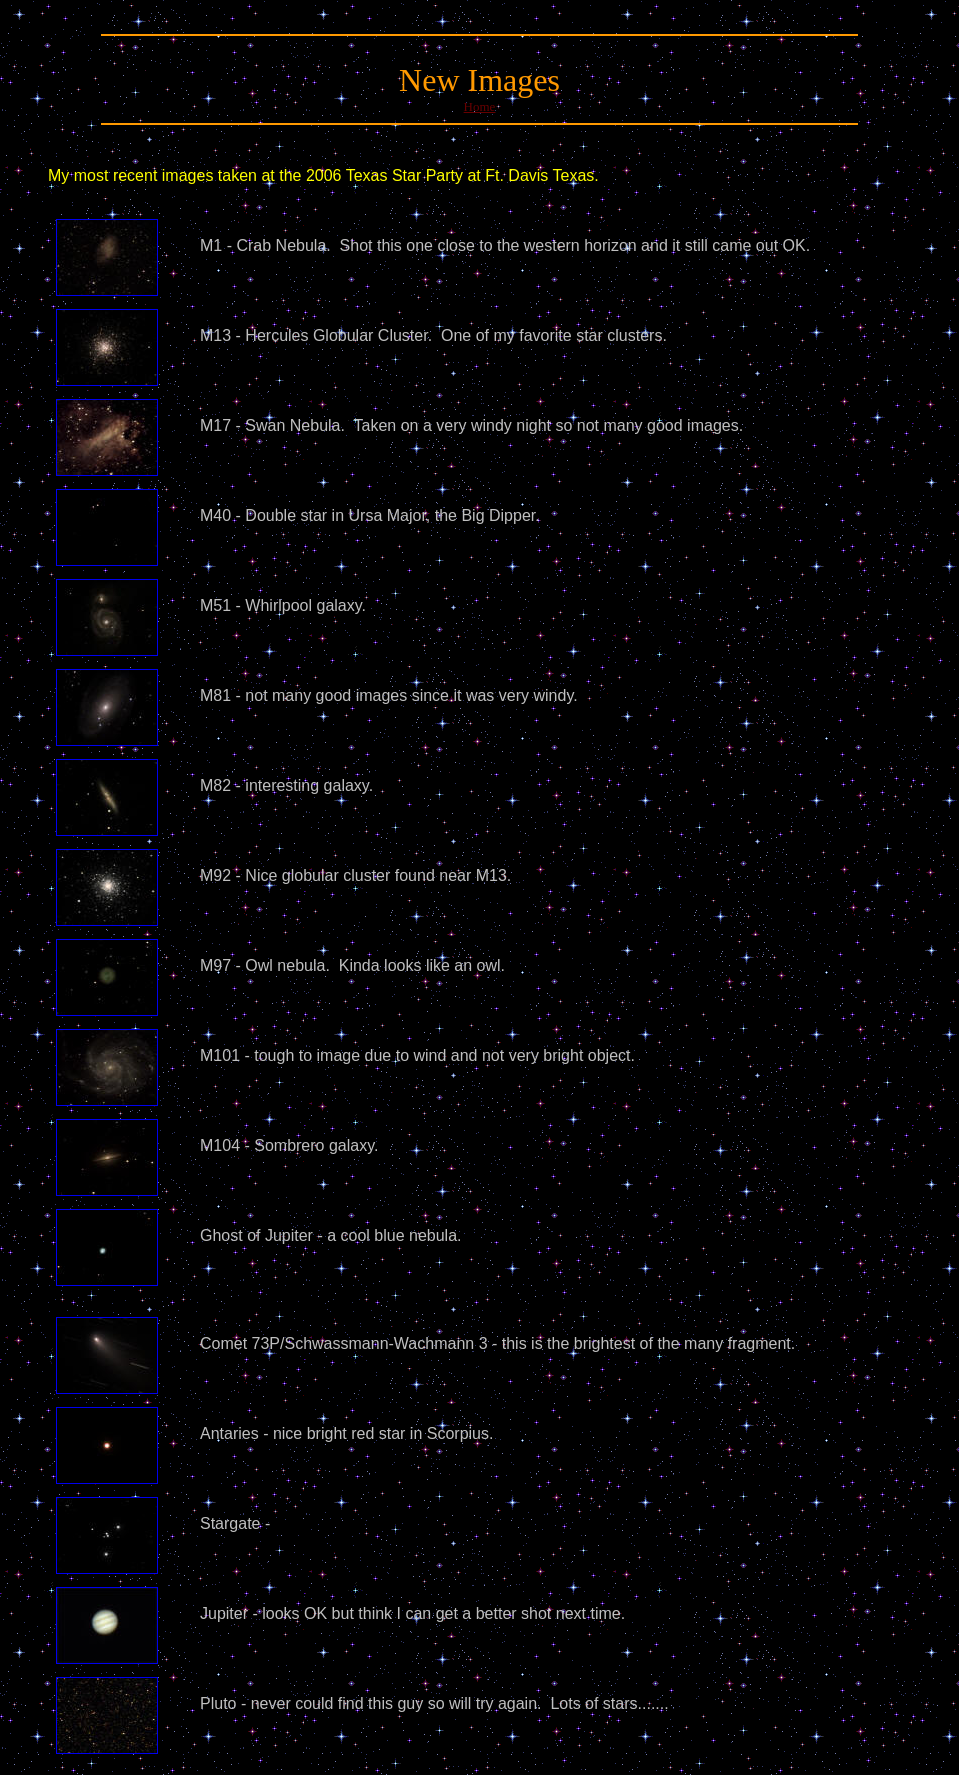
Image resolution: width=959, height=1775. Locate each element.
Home (480, 106)
